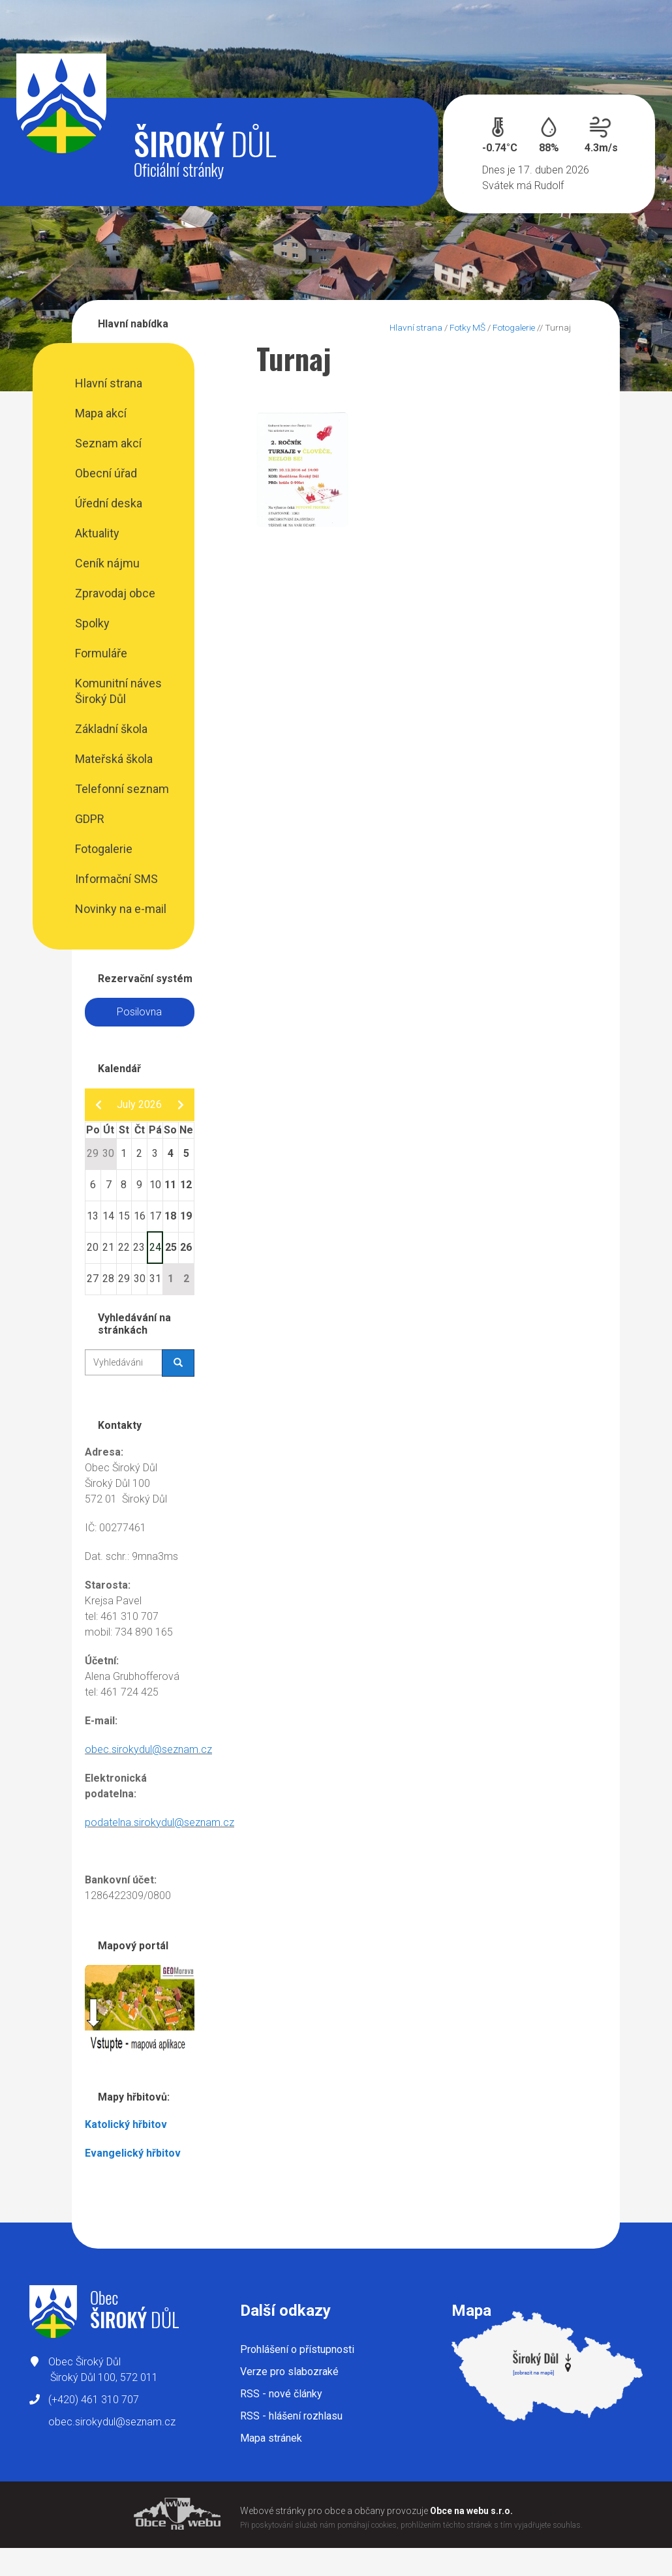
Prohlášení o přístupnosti (297, 2349)
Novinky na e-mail (120, 909)
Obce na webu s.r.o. (471, 2511)
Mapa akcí (101, 413)
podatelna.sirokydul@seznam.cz (159, 1822)
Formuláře (101, 653)
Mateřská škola (114, 759)
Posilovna (139, 1012)
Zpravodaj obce (115, 593)
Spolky (92, 623)
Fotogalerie (103, 849)
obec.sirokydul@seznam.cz (148, 1749)
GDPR (89, 819)
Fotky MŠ (467, 327)
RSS (281, 2394)
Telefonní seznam (122, 789)
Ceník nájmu (107, 563)
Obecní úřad (106, 473)
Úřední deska (108, 503)
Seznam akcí (108, 443)
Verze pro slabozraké (289, 2371)
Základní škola (111, 729)
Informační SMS (116, 879)
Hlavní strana (108, 383)
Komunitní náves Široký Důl (118, 691)
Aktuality (97, 533)
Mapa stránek (271, 2438)
